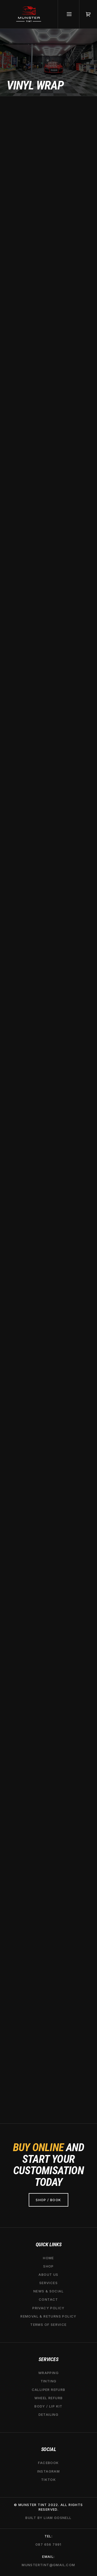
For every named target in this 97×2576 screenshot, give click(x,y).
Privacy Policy (48, 2308)
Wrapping (48, 2373)
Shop (48, 2266)
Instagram (48, 2471)
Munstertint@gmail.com (48, 2565)
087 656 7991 (48, 2544)
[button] (88, 14)
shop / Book (48, 2200)
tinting (49, 2381)
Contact (48, 2300)
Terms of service (48, 2324)
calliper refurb (48, 2390)
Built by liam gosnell (48, 2518)
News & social (48, 2291)
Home (48, 2258)
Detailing (49, 2415)
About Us (48, 2274)
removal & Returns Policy (48, 2316)
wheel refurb (48, 2398)
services (48, 2283)
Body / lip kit (48, 2406)
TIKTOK (48, 2479)
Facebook (48, 2463)
